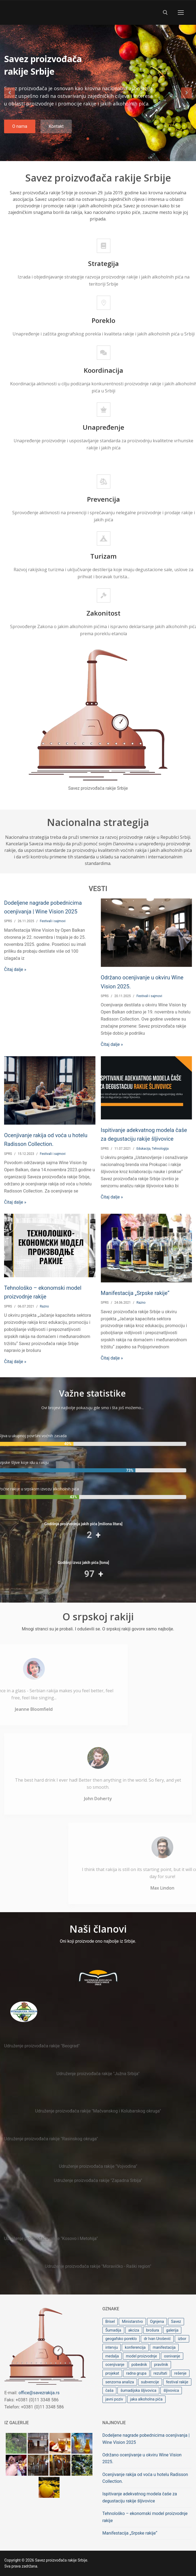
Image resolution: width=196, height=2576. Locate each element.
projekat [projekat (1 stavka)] (112, 2373)
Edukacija (143, 1149)
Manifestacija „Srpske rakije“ (135, 1293)
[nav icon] (180, 12)
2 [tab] (102, 138)
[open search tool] (165, 12)
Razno (44, 1306)
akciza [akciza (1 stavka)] (133, 2330)
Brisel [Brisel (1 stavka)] (110, 2321)
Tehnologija (160, 1149)
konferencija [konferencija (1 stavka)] (135, 2347)
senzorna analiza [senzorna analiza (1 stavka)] (119, 2382)
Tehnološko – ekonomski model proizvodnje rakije (145, 2517)
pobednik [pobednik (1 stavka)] (139, 2364)
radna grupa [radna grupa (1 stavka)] (136, 2373)
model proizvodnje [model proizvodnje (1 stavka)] (141, 2356)
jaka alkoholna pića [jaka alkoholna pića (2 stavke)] (146, 2399)
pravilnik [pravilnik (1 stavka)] (161, 2364)
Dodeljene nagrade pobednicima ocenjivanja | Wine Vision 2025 (146, 2439)
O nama (19, 126)
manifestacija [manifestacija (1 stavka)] (164, 2347)
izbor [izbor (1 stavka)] (182, 2338)
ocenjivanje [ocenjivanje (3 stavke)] (115, 2364)
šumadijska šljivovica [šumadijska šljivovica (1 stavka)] (138, 2390)
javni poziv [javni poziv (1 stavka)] (114, 2399)
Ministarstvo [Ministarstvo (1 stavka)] (132, 2321)
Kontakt (56, 126)
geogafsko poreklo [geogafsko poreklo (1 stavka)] (121, 2338)
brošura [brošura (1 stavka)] (152, 2330)
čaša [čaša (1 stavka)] (109, 2390)
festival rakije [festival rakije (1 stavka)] (177, 2382)
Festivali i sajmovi (52, 921)
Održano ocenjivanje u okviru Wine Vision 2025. (142, 2458)
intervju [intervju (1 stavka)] (111, 2347)
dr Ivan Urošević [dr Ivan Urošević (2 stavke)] (157, 2338)
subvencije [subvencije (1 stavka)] (150, 2382)
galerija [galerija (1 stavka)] (172, 2330)
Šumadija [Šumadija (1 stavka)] (113, 2330)
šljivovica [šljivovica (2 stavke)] (171, 2390)
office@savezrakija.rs (39, 2392)
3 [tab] (117, 138)
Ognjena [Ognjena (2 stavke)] (157, 2321)
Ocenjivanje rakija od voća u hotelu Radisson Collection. (145, 2478)
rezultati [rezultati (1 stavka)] (160, 2373)
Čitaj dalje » (15, 969)
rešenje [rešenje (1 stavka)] (180, 2373)
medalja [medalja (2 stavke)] (112, 2356)
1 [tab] (87, 138)
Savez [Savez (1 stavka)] (176, 2321)
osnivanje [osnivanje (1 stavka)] (172, 2356)
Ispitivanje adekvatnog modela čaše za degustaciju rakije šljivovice (139, 2497)
